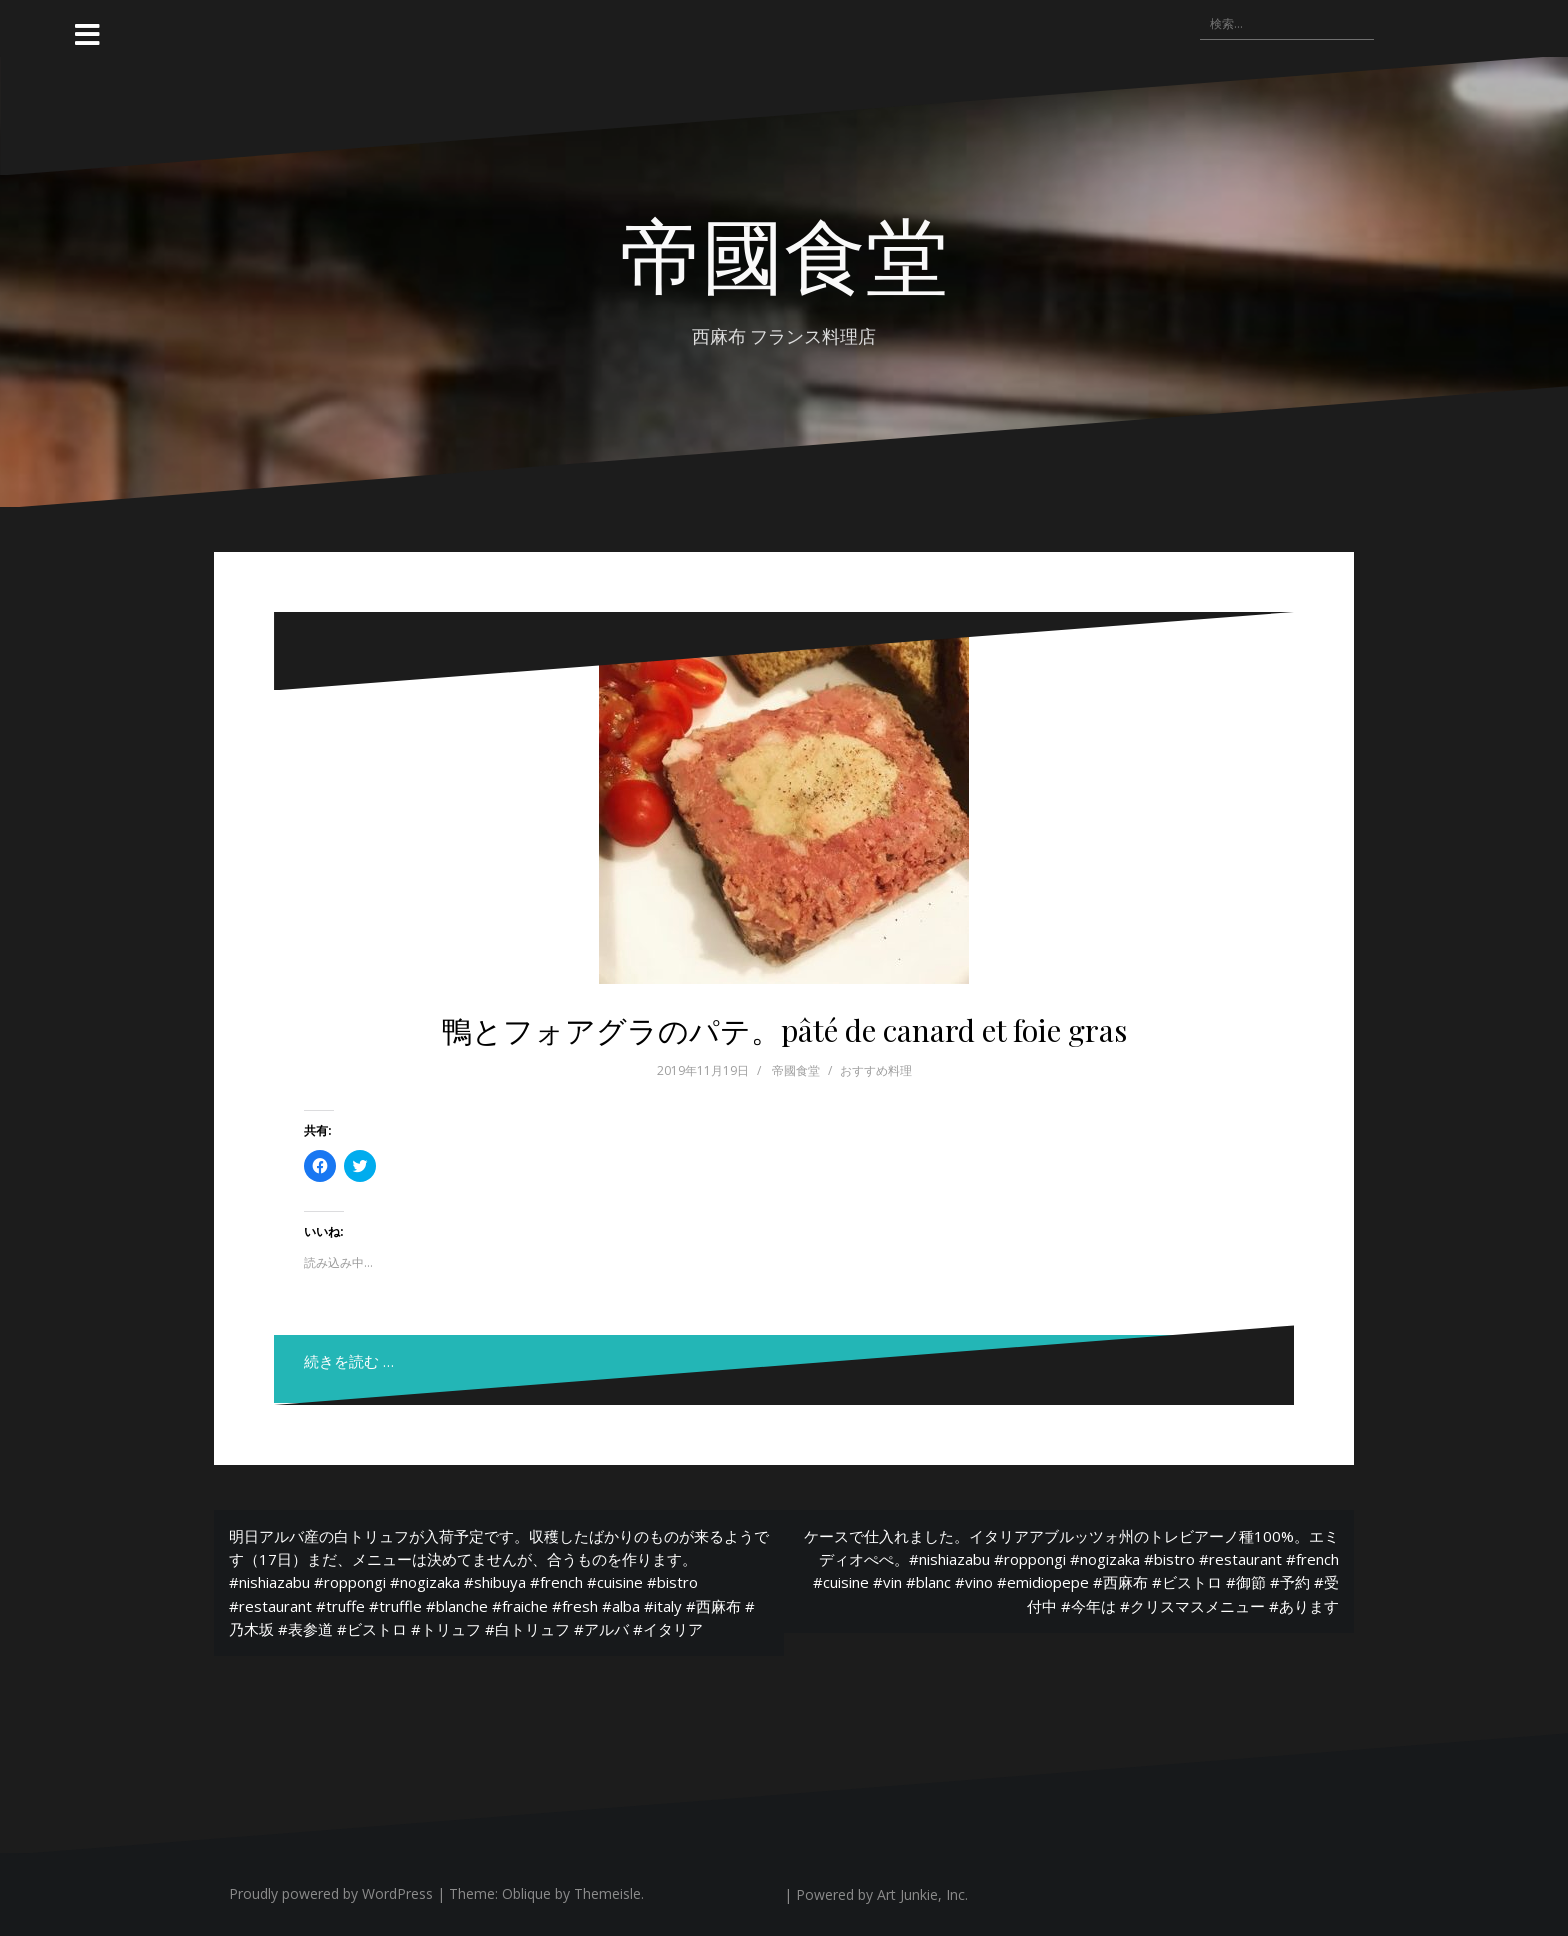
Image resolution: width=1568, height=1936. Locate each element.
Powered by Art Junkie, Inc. (882, 1894)
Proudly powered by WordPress (331, 1893)
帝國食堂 (784, 252)
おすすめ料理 (876, 1070)
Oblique (526, 1893)
